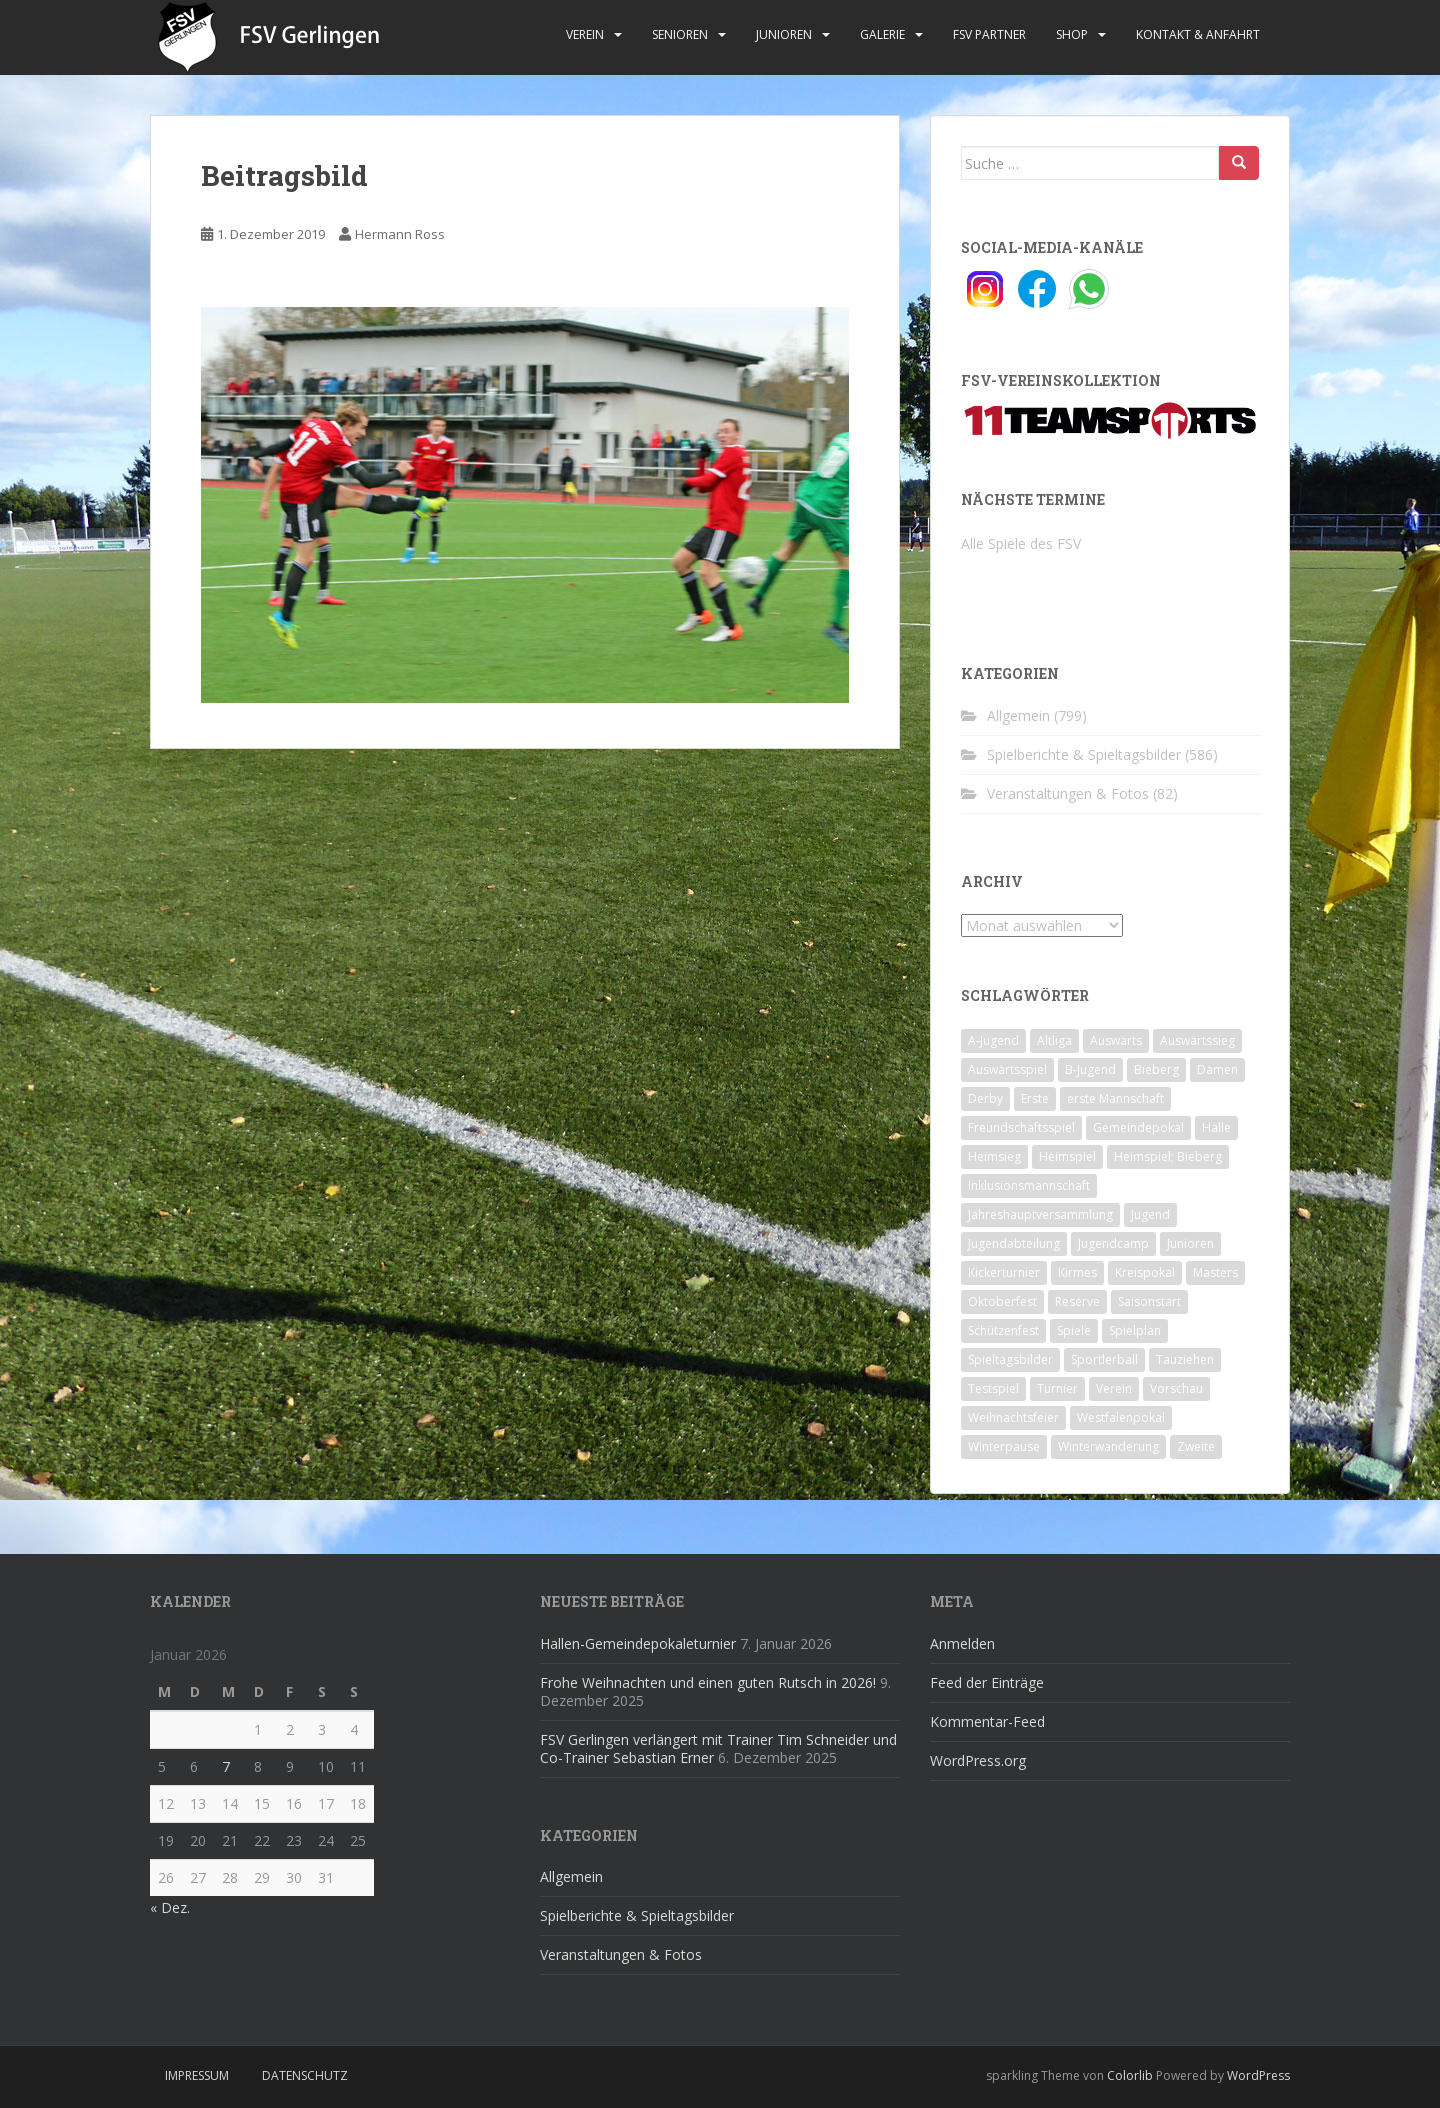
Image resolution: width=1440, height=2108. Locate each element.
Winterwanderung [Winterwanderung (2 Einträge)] (1108, 1446)
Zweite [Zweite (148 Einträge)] (1196, 1446)
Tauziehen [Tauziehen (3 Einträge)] (1185, 1359)
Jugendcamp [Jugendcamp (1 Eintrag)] (1113, 1243)
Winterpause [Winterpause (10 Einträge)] (1004, 1446)
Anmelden (962, 1643)
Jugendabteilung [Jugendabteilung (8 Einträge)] (1014, 1243)
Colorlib (1130, 2075)
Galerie (882, 34)
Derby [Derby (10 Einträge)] (985, 1098)
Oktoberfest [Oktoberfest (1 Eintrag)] (1002, 1301)
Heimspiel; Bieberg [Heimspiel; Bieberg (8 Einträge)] (1168, 1156)
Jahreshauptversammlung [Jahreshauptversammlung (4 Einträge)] (1040, 1214)
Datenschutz (305, 2075)
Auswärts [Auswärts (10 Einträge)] (1116, 1040)
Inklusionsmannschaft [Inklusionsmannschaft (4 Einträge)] (1029, 1185)
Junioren (784, 34)
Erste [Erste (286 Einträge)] (1035, 1098)
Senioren (680, 34)
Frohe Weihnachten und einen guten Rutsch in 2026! (708, 1682)
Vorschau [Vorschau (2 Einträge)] (1176, 1388)
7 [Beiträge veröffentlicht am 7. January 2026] (226, 1766)
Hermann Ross (400, 234)
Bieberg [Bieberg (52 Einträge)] (1156, 1069)
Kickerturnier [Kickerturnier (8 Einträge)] (1004, 1272)
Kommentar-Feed (987, 1721)
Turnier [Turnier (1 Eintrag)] (1057, 1388)
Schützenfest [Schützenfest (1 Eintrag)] (1003, 1330)
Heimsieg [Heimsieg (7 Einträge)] (994, 1156)
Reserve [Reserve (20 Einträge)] (1077, 1301)
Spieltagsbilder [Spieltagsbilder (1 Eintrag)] (1010, 1359)
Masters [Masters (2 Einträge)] (1215, 1272)
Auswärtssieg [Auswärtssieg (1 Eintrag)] (1197, 1040)
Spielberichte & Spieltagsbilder (1084, 754)
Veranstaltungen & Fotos (1068, 793)
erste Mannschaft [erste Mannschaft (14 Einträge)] (1115, 1098)
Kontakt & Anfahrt (1198, 34)
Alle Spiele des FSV (1021, 543)
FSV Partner (989, 34)
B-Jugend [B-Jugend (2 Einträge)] (1090, 1069)
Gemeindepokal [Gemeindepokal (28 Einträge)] (1138, 1127)
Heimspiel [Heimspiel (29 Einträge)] (1067, 1156)
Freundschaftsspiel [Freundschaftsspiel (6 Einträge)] (1021, 1127)
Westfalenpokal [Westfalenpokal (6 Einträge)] (1121, 1417)
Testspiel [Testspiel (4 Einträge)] (993, 1388)
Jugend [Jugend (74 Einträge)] (1150, 1214)
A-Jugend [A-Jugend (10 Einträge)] (993, 1040)
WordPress (1258, 2075)
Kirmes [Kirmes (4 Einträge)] (1077, 1272)
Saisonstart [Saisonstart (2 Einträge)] (1149, 1301)
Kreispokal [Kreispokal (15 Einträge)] (1145, 1272)
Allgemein (1018, 715)
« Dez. (170, 1907)
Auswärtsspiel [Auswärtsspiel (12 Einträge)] (1007, 1069)
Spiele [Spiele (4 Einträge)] (1074, 1330)
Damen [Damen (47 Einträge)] (1217, 1069)
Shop (1072, 34)
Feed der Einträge (987, 1682)
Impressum (197, 2075)
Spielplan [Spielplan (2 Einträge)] (1135, 1330)
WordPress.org (978, 1760)
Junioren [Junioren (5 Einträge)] (1190, 1243)
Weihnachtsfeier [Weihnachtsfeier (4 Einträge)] (1013, 1417)
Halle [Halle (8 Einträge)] (1216, 1127)
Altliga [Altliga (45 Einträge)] (1054, 1040)
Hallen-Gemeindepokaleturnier (638, 1643)
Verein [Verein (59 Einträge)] (1114, 1388)
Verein (585, 34)
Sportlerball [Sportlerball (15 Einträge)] (1104, 1359)
